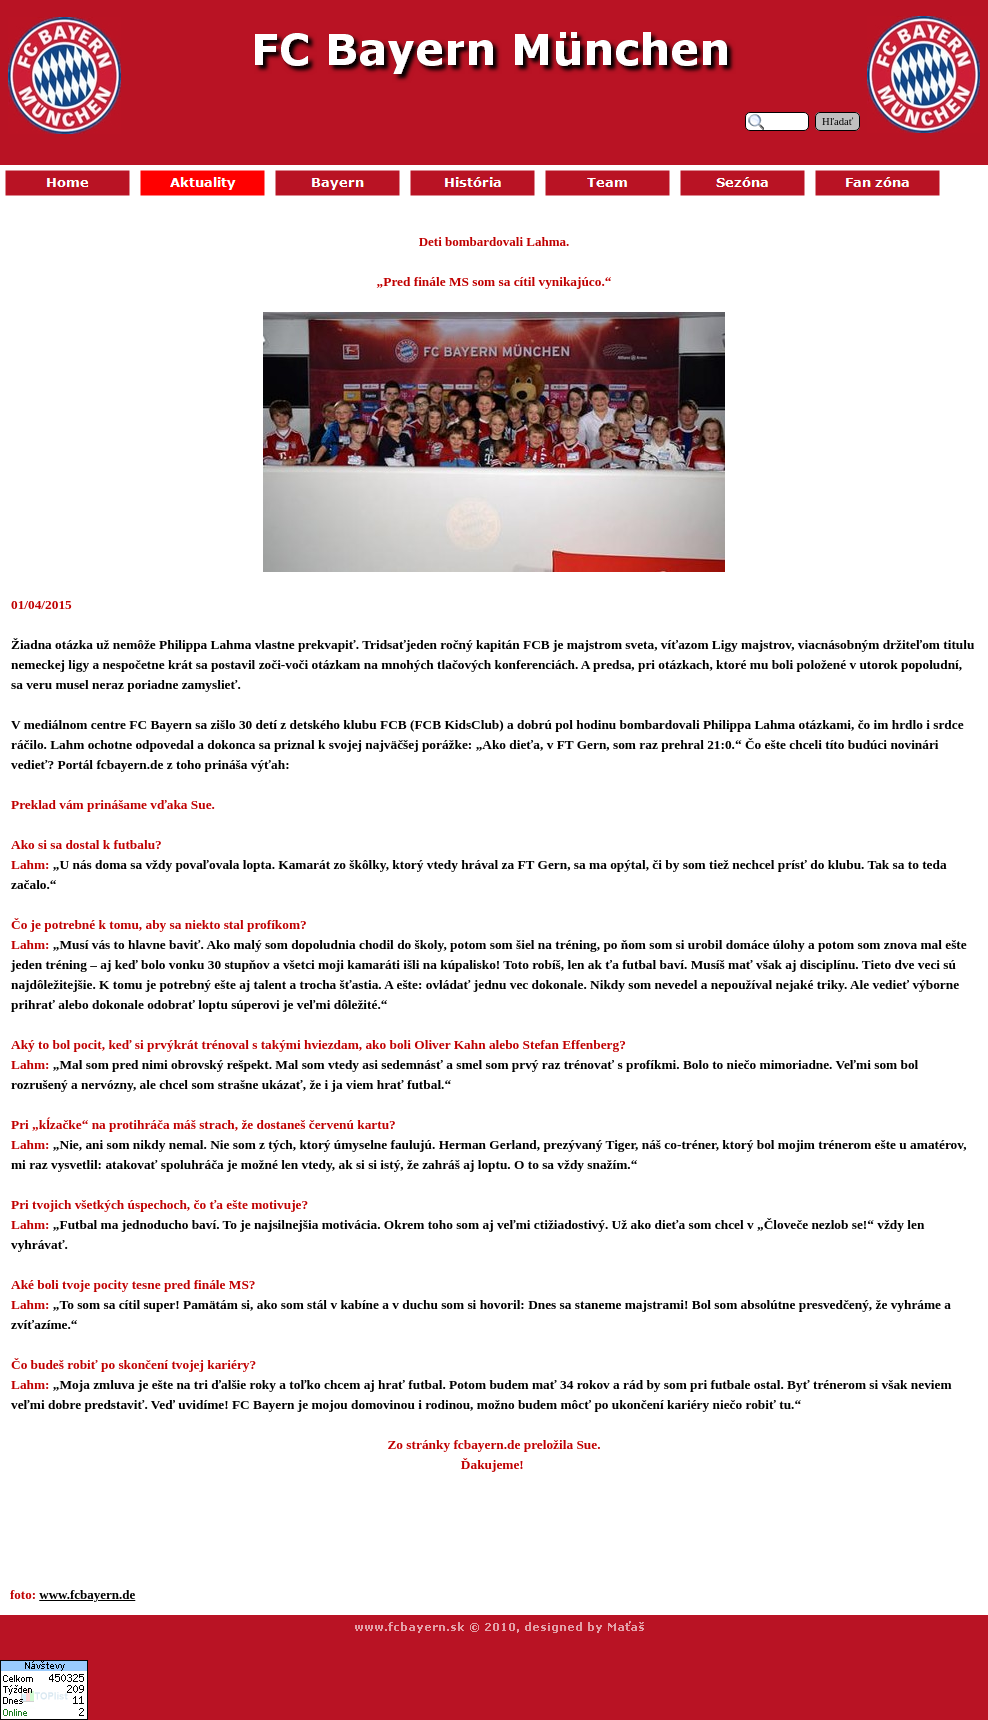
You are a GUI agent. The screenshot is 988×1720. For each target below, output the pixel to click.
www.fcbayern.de (87, 1594)
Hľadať (837, 121)
